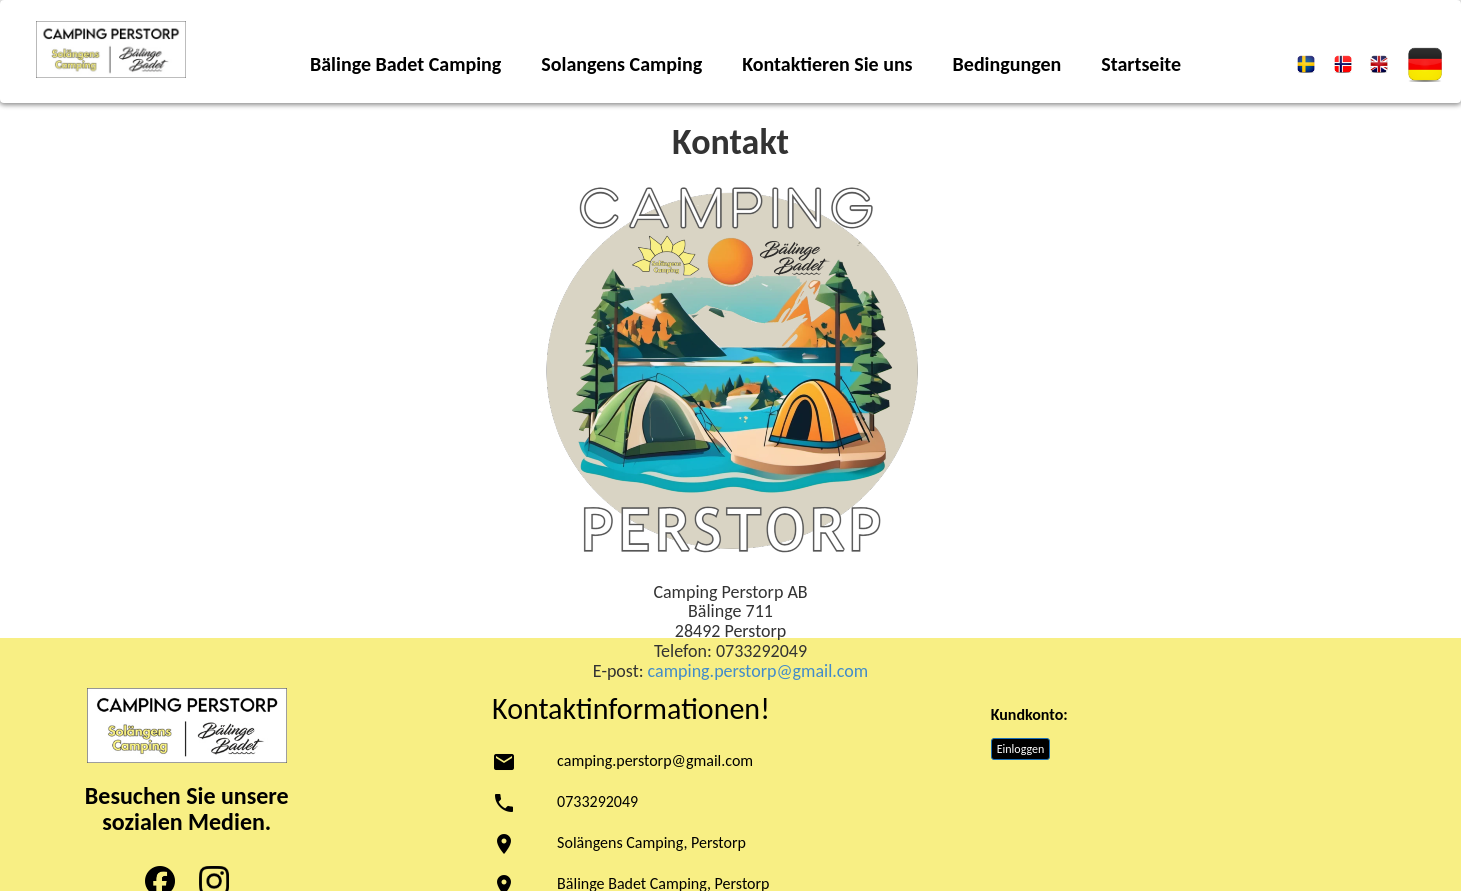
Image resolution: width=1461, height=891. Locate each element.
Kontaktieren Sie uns (827, 64)
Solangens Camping (621, 64)
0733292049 (597, 801)
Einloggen (1021, 749)
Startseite (1141, 64)
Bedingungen (1007, 64)
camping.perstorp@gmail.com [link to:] (758, 671)
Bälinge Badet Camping (405, 64)
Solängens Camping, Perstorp (651, 842)
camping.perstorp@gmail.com (655, 760)
